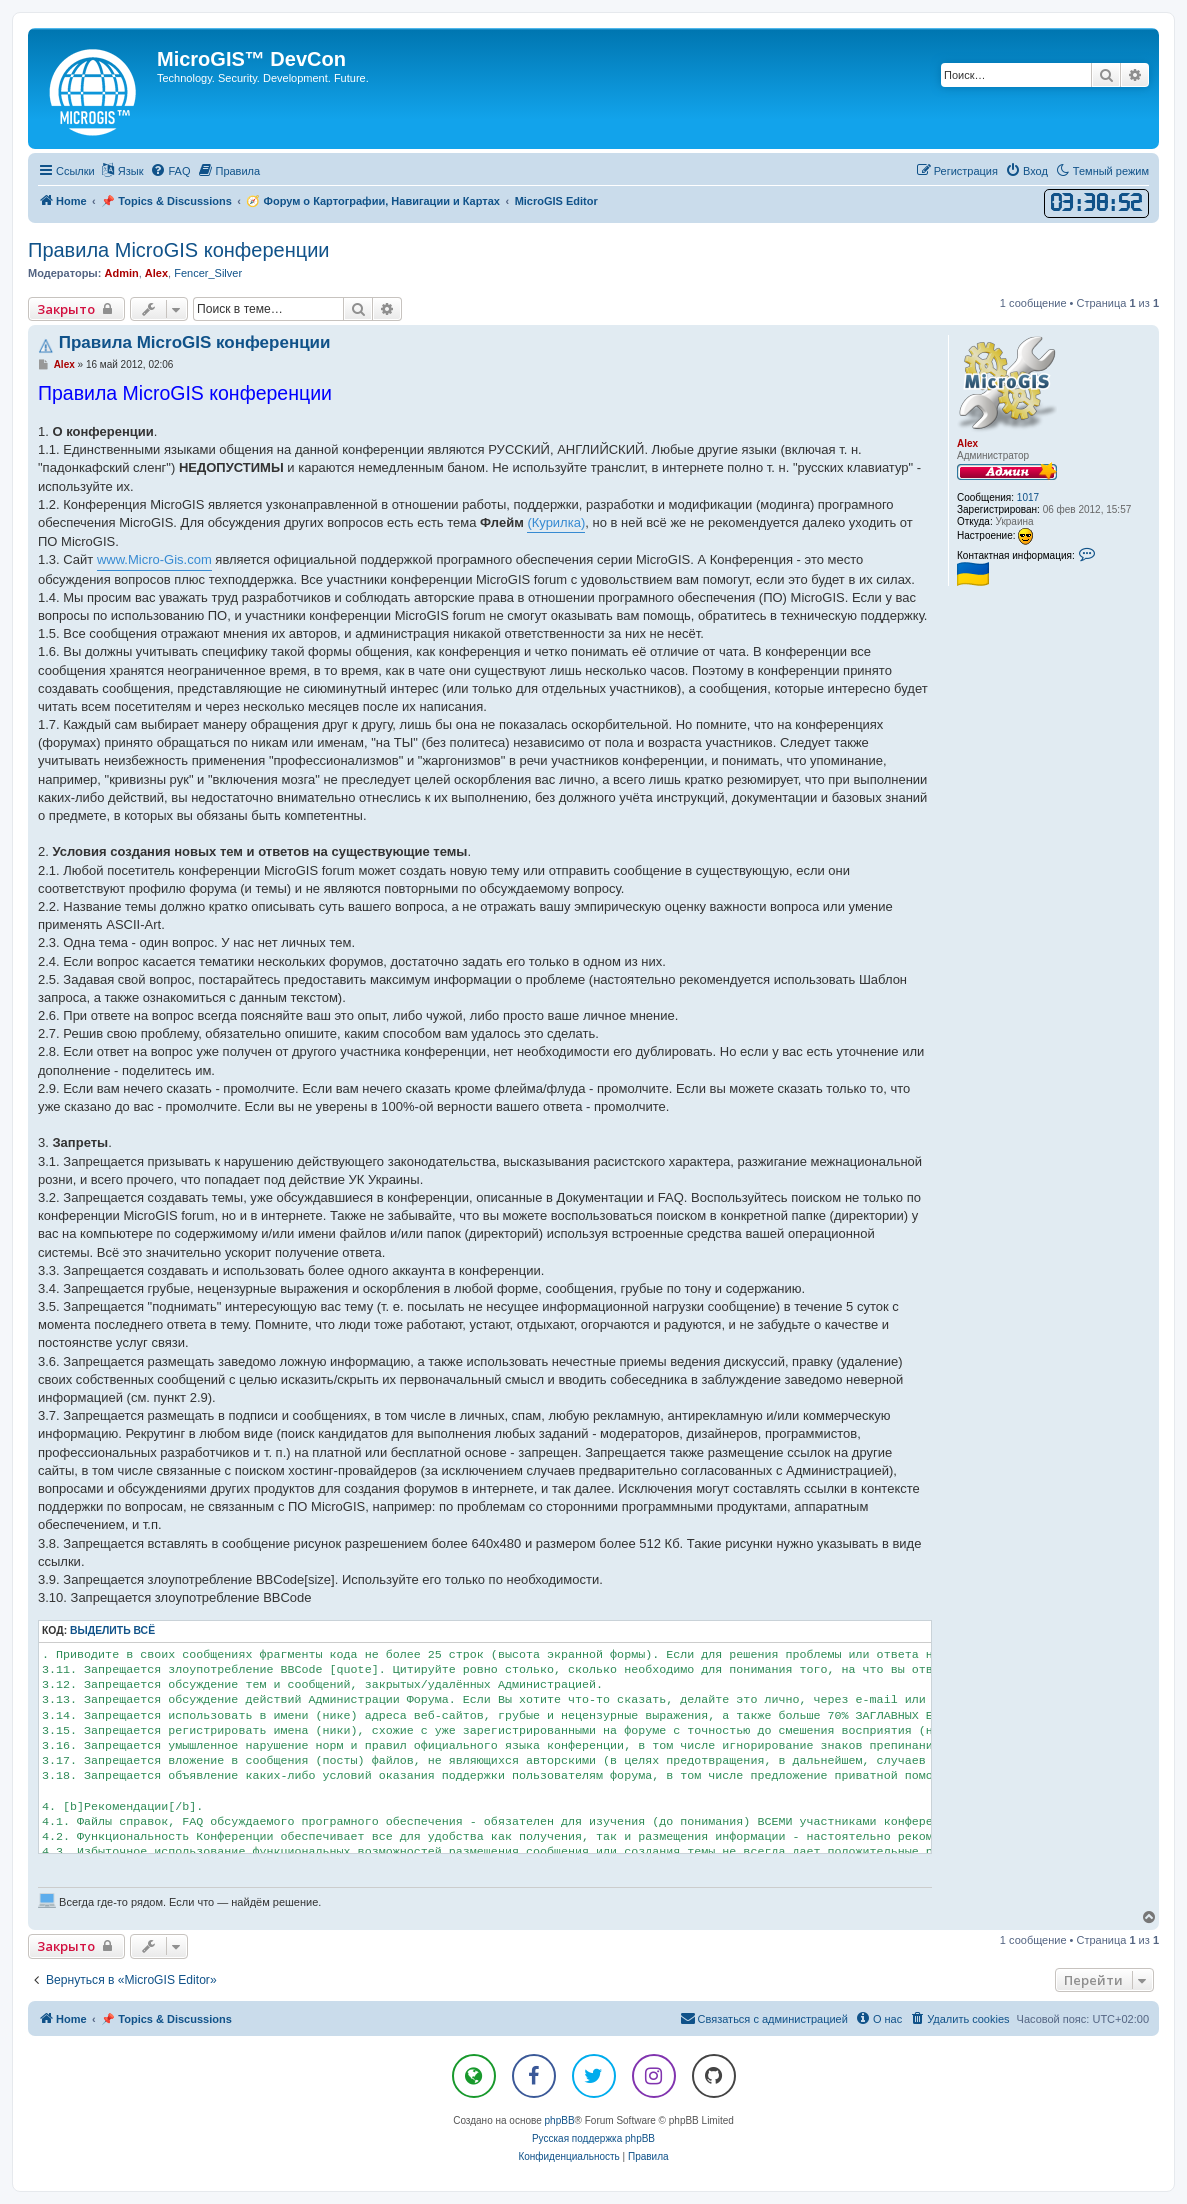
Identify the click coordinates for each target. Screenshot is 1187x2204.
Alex (156, 273)
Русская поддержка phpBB (593, 2138)
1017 (1028, 497)
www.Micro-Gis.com (154, 559)
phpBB (560, 2120)
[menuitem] (170, 171)
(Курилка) (556, 522)
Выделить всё (112, 1630)
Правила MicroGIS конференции (178, 250)
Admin (121, 273)
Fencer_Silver (208, 273)
